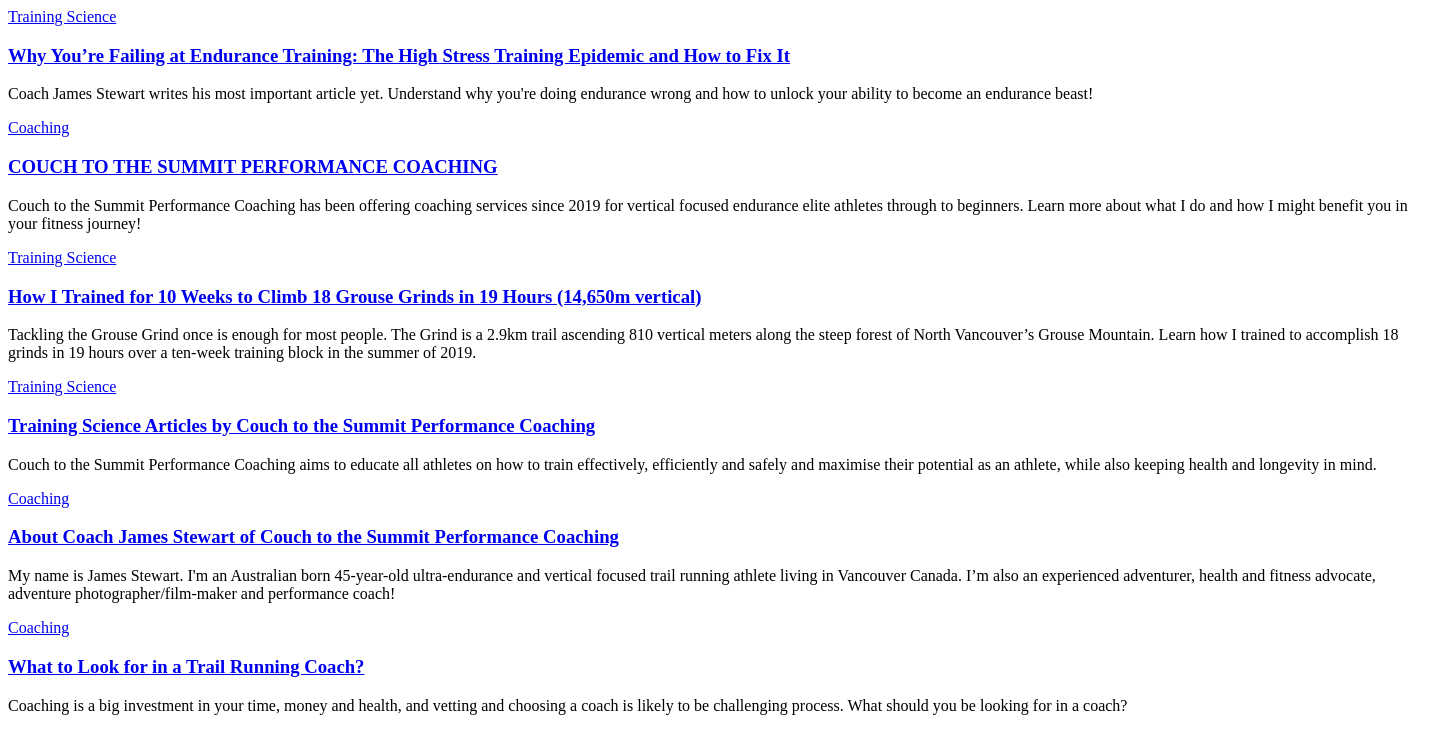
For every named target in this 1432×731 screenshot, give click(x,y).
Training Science (62, 16)
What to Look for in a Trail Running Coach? (186, 666)
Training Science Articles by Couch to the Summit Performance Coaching (301, 425)
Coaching (38, 127)
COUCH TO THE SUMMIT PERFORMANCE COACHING (253, 166)
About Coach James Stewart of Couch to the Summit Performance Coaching (313, 536)
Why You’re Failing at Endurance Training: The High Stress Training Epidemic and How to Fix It (399, 55)
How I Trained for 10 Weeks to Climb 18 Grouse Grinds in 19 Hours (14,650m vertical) (354, 296)
